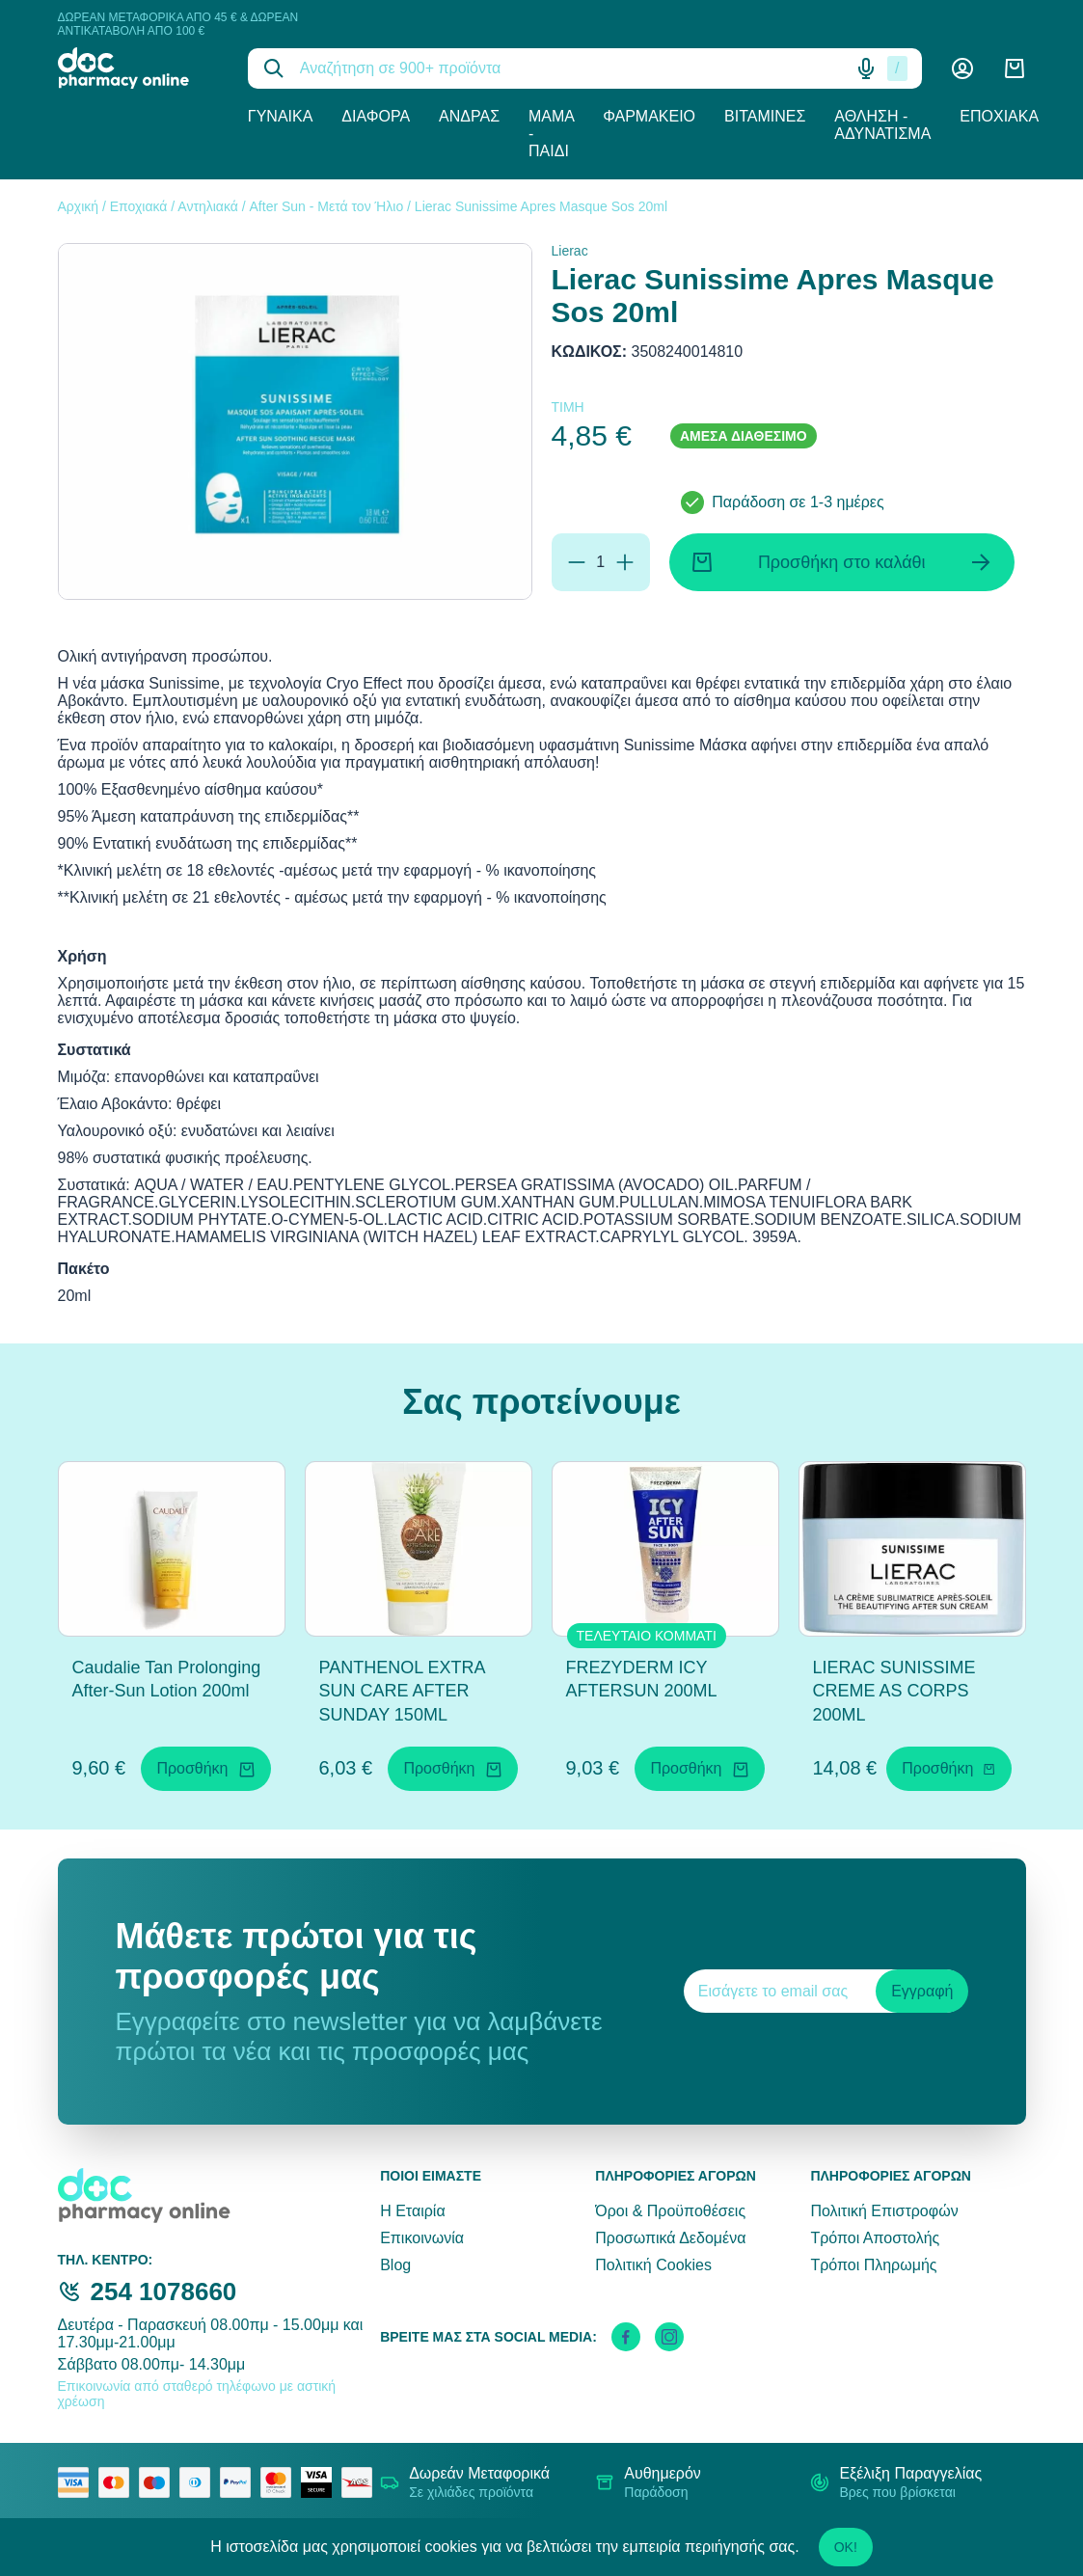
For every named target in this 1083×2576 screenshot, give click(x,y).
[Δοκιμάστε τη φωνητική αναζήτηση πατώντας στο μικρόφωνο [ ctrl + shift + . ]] (866, 68)
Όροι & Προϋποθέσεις (670, 2211)
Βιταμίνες (764, 116)
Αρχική (78, 206)
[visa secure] (321, 2482)
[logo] (138, 68)
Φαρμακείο (649, 116)
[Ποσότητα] (600, 562)
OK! (845, 2547)
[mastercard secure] (280, 2482)
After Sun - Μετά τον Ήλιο (327, 206)
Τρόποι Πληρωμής (873, 2265)
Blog (395, 2265)
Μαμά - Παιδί (551, 133)
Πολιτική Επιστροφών (884, 2211)
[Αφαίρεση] (576, 562)
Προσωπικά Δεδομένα (670, 2238)
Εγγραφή (922, 1991)
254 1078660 (164, 2291)
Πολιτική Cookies (653, 2265)
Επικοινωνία (422, 2238)
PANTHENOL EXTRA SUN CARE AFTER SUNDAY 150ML (402, 1691)
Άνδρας (469, 116)
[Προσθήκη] (625, 562)
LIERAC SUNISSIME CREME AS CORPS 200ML (894, 1691)
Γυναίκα (280, 116)
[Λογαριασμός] (962, 68)
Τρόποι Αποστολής (874, 2238)
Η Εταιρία (412, 2211)
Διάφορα (375, 116)
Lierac (570, 250)
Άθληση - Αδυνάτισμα (882, 125)
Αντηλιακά (207, 206)
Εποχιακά (999, 116)
